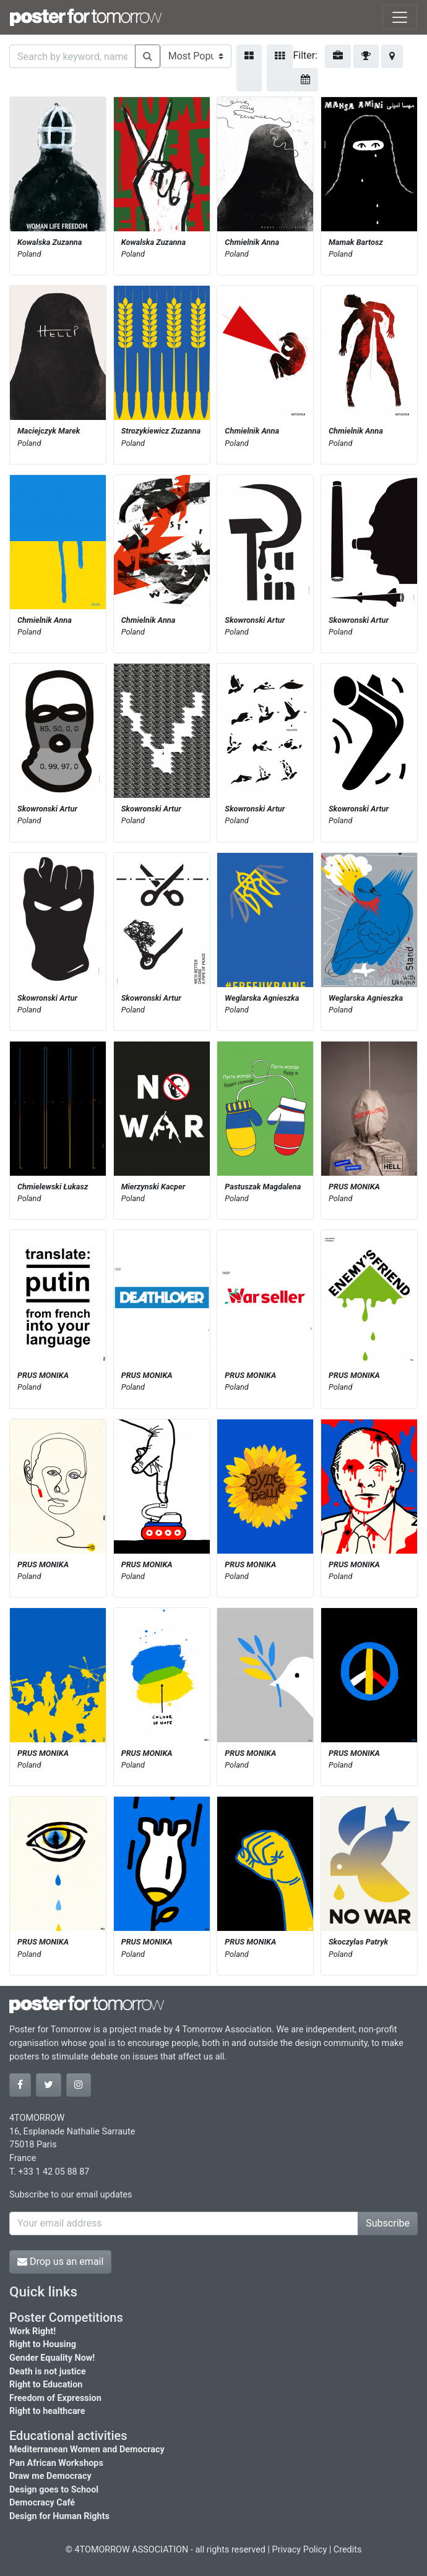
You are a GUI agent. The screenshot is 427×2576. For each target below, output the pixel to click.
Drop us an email (60, 2261)
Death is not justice (47, 2371)
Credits (348, 2549)
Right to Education (45, 2384)
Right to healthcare (47, 2411)
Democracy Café (42, 2502)
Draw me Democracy (50, 2476)
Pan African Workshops (56, 2463)
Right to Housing (42, 2344)
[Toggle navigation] (399, 17)
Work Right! (32, 2331)
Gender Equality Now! (52, 2358)
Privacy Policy (299, 2549)
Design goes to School (53, 2489)
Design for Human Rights (59, 2516)
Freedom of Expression (55, 2398)
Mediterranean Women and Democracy (87, 2449)
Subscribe (388, 2223)
